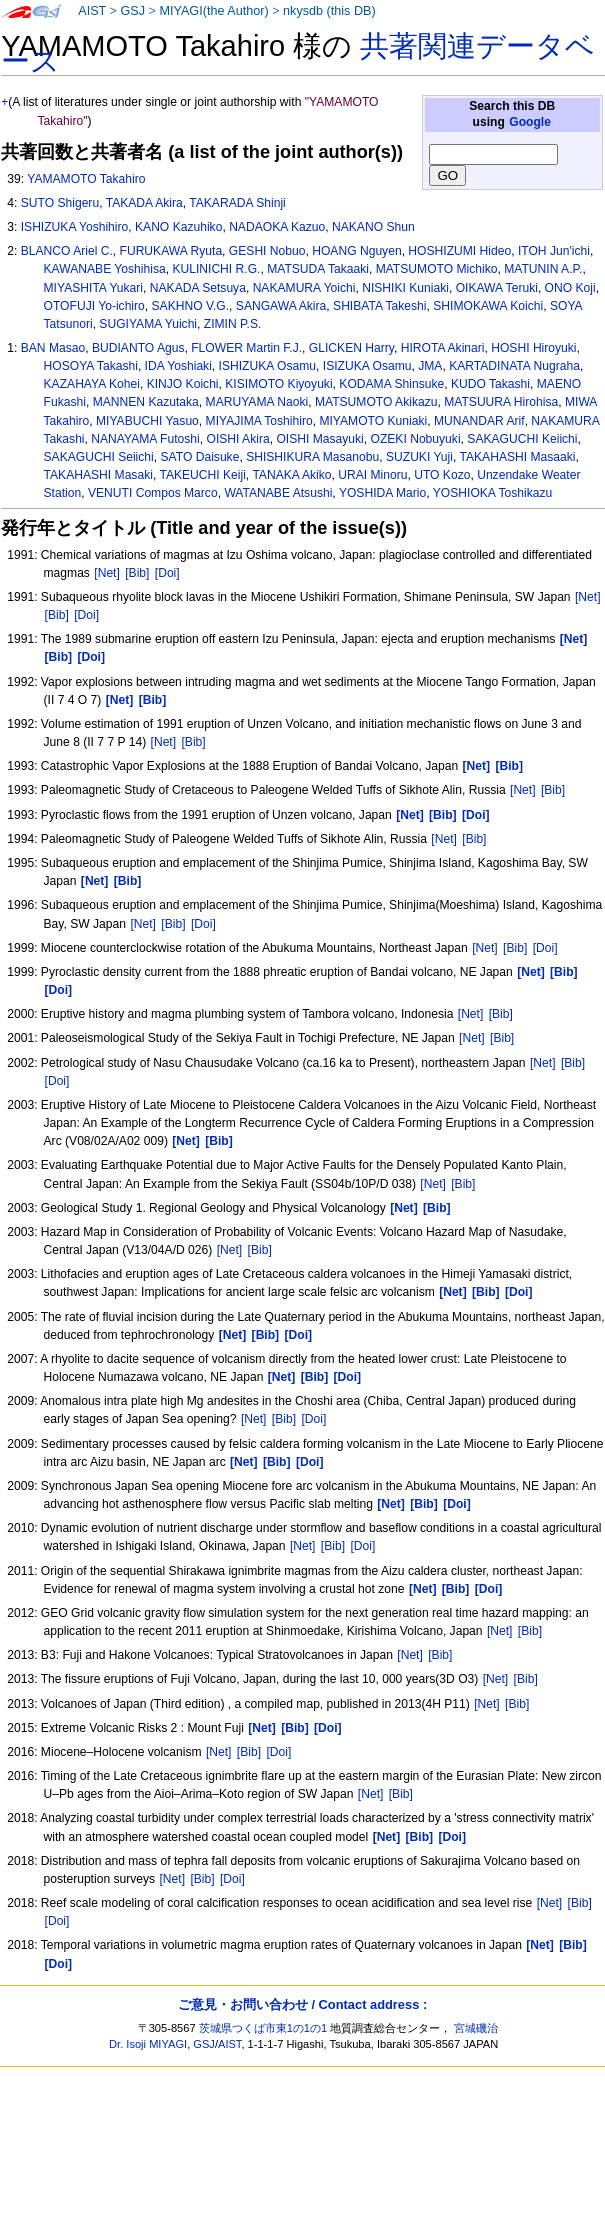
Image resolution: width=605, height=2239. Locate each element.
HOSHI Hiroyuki (533, 348)
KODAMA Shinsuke (391, 384)
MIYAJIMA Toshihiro (259, 421)
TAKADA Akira (144, 203)
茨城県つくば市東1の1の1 (263, 2028)
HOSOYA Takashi (91, 366)
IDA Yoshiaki (178, 366)
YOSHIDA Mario (382, 493)
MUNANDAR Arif (479, 421)
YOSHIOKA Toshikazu (492, 493)
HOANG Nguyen (356, 251)
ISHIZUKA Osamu (267, 366)
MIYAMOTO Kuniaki (373, 421)
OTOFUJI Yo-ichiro (94, 306)
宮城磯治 (476, 2028)
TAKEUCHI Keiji (202, 475)
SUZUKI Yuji (419, 457)
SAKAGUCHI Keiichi (522, 439)
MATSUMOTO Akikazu (376, 402)
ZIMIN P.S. (233, 324)
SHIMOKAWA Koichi (488, 306)
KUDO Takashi (490, 384)
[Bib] (137, 573)
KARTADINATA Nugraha (514, 366)
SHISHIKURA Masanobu (312, 457)
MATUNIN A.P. (543, 269)
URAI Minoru (372, 475)
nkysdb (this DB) (329, 11)
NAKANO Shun (373, 227)
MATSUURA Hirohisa (501, 402)
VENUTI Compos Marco (153, 493)
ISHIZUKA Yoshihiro (75, 227)
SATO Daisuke (200, 457)
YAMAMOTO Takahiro (86, 179)
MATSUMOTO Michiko (437, 269)
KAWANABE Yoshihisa (105, 269)
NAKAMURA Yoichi (304, 288)
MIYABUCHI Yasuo (147, 421)
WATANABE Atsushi (278, 493)
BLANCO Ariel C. (67, 251)
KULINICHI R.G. (216, 269)
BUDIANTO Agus (138, 348)
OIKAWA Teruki (497, 288)
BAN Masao (53, 348)
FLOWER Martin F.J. (246, 348)
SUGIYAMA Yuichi (148, 324)
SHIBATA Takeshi (379, 306)
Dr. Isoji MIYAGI (148, 2044)
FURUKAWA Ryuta (171, 251)
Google (530, 122)
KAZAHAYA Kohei (92, 384)
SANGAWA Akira (281, 306)
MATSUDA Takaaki (318, 269)
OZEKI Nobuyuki (416, 439)
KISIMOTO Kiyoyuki (278, 384)
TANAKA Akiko (291, 475)
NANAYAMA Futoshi (145, 439)
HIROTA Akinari (443, 348)
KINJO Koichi (183, 384)
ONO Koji (570, 288)
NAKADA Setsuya (198, 288)
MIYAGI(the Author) (213, 11)
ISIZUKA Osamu (367, 366)
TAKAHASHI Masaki (98, 475)
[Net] (107, 573)
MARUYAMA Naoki (257, 402)
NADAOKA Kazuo (277, 227)
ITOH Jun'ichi (554, 251)
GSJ (132, 11)
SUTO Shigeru (60, 203)
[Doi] (167, 573)
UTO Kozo (442, 475)
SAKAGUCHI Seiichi (99, 457)
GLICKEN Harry (351, 348)
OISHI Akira (237, 439)
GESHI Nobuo (267, 251)
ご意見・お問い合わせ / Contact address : (302, 2004)
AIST (92, 11)
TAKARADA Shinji (237, 203)
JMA (430, 366)
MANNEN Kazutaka (146, 402)
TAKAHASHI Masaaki (517, 457)
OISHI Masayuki (319, 439)
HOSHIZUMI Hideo (459, 251)
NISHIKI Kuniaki (405, 288)
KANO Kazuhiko (178, 227)
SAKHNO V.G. (191, 306)
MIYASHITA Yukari (93, 288)
